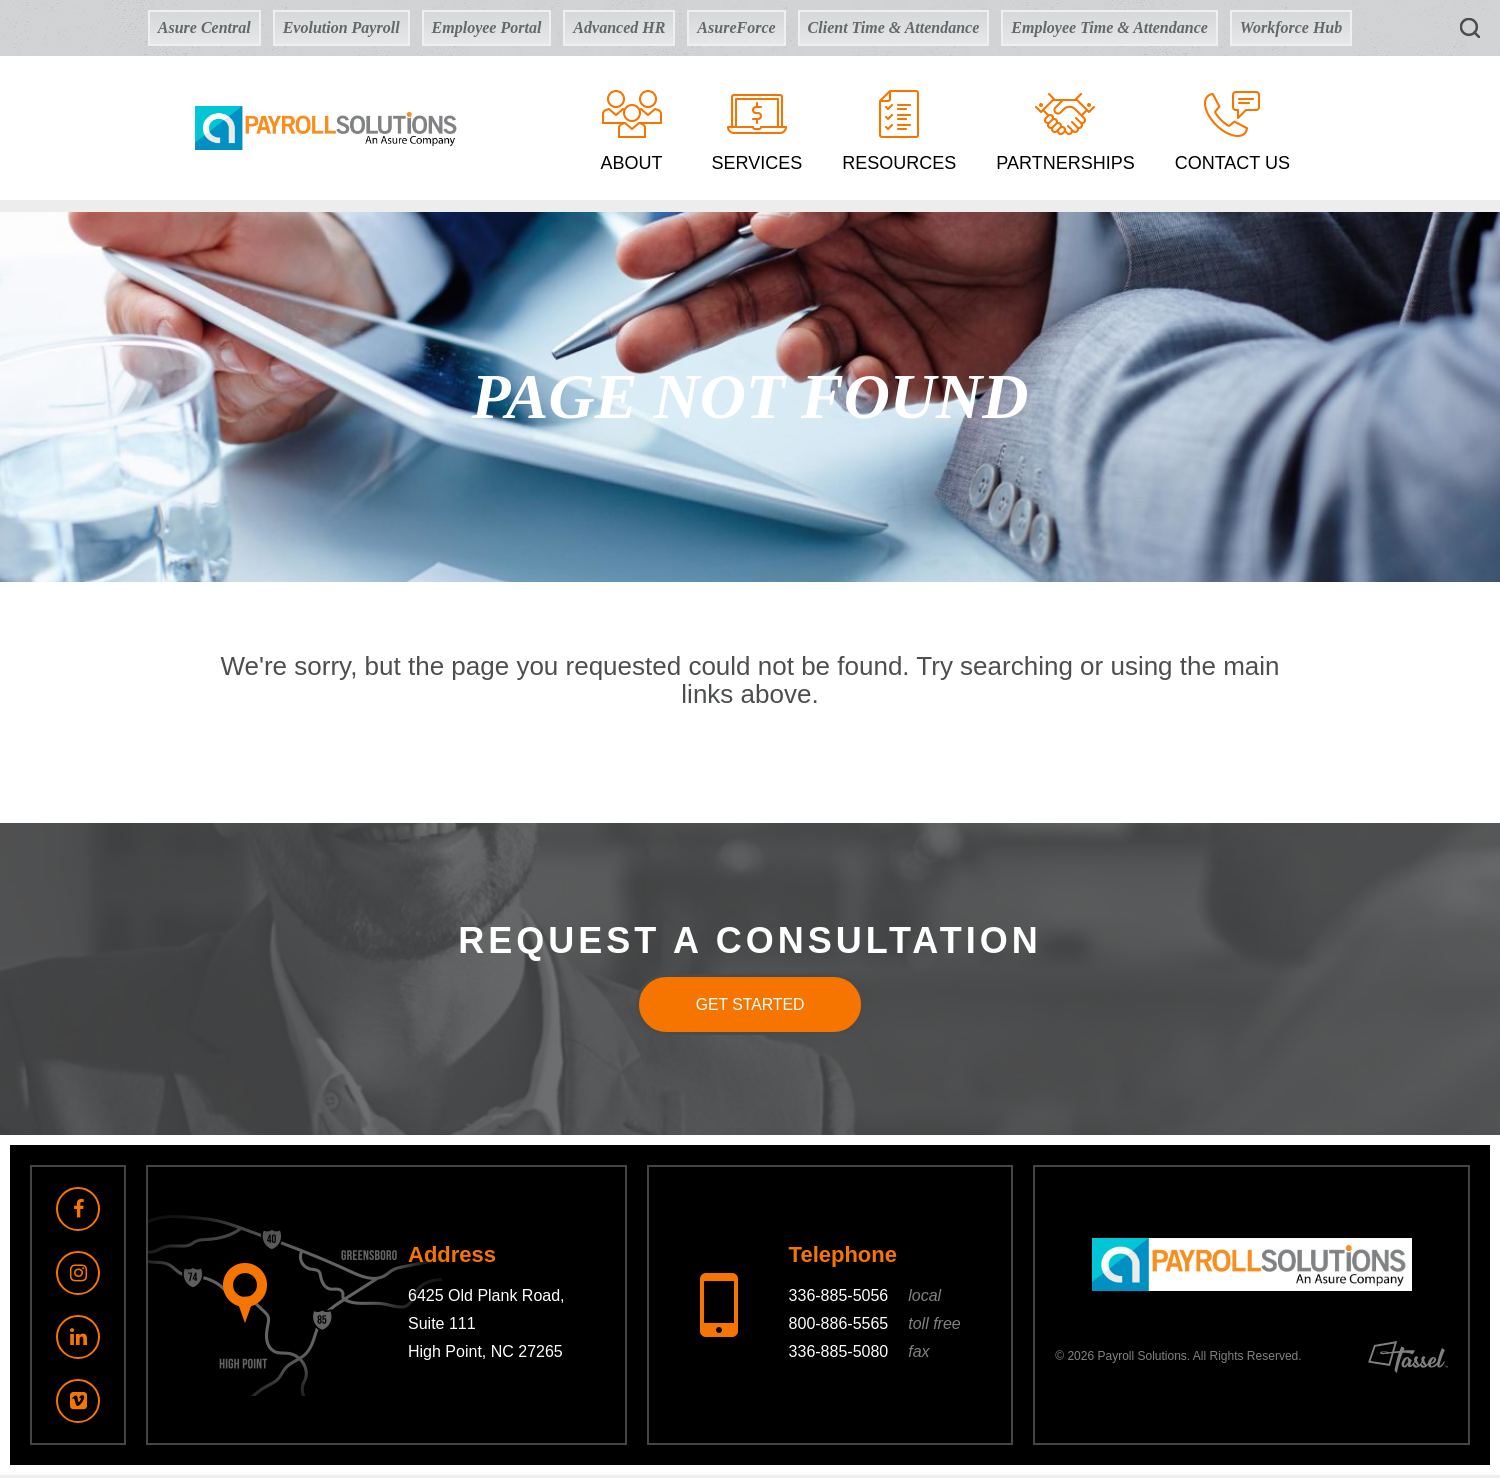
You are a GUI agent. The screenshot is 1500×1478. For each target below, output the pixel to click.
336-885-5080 (859, 1355)
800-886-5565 (875, 1327)
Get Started (750, 1005)
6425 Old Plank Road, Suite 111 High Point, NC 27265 (486, 1327)
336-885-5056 (865, 1299)
